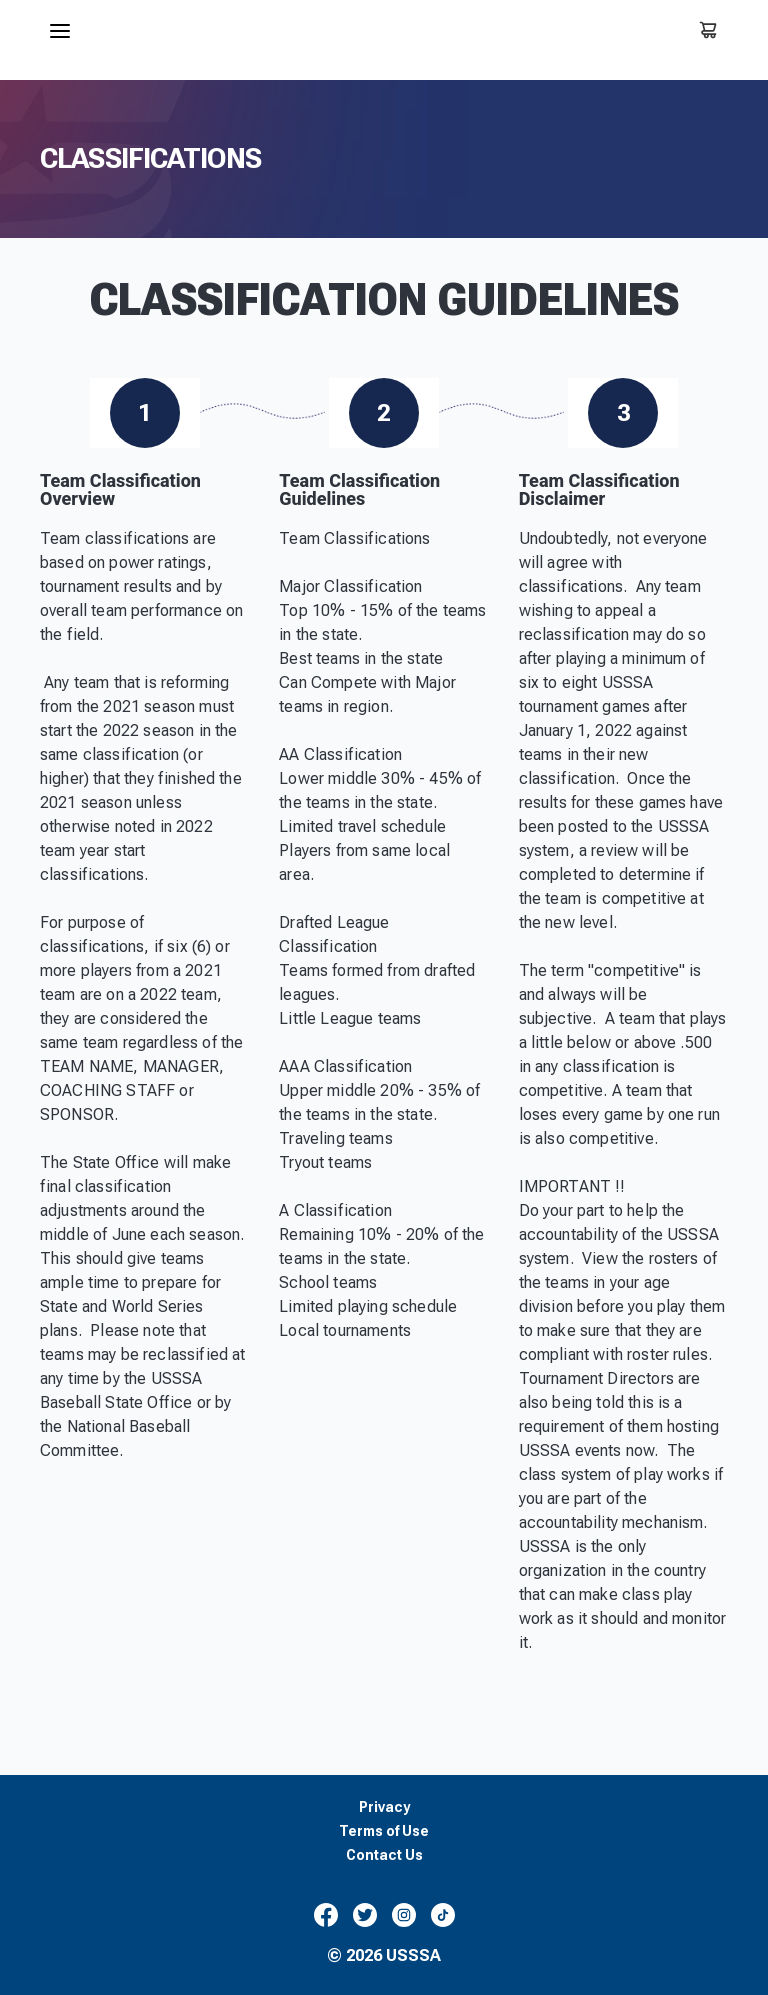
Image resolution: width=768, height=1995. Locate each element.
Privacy (384, 1807)
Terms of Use (384, 1831)
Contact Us (384, 1855)
